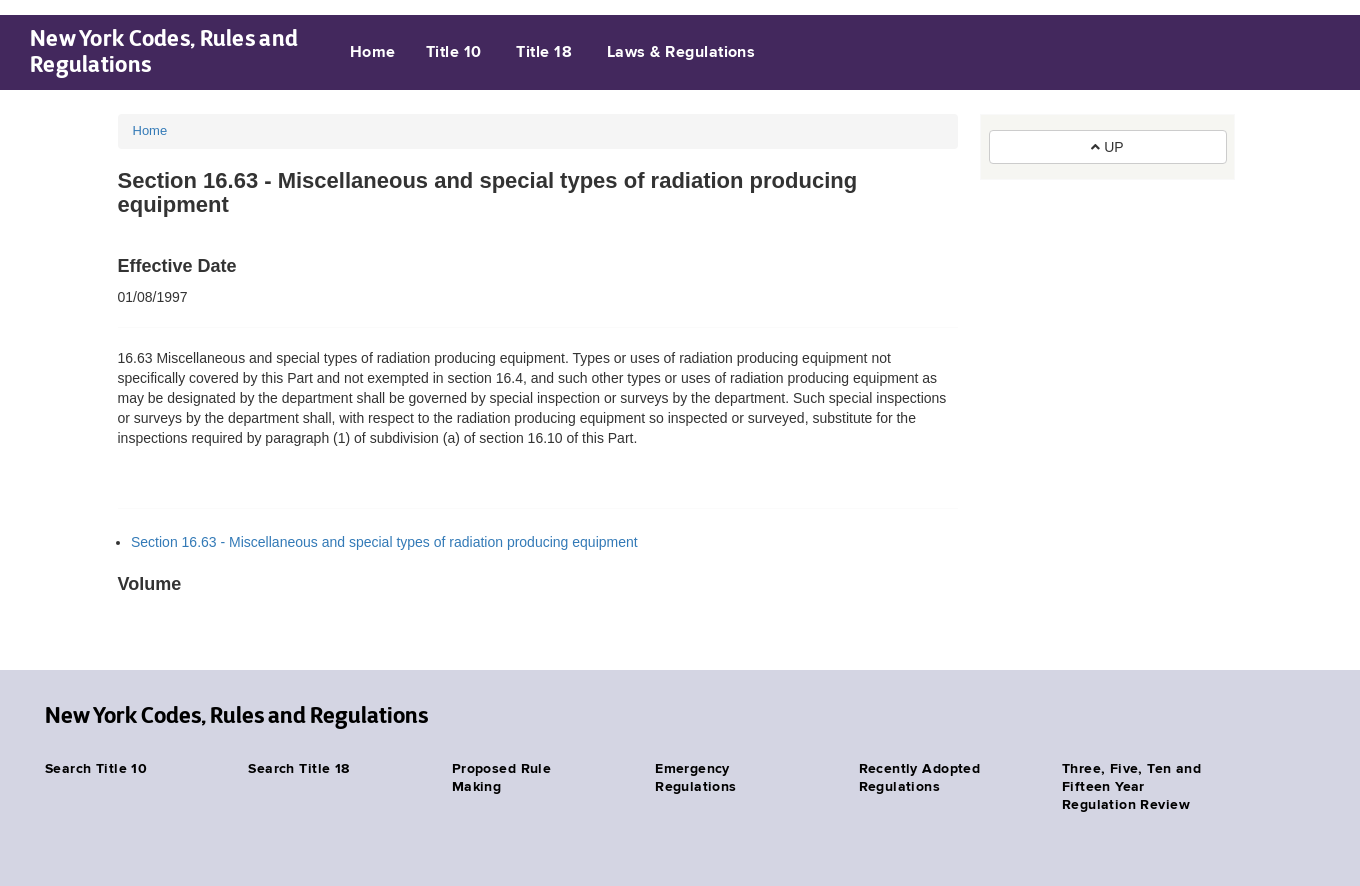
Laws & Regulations (681, 53)
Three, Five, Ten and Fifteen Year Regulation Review (1131, 787)
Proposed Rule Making (501, 778)
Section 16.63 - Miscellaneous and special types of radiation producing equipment (384, 542)
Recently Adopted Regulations (920, 778)
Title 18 (544, 53)
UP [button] (1107, 147)
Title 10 (454, 53)
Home (373, 53)
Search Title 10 (96, 769)
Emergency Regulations (696, 778)
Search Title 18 (298, 769)
